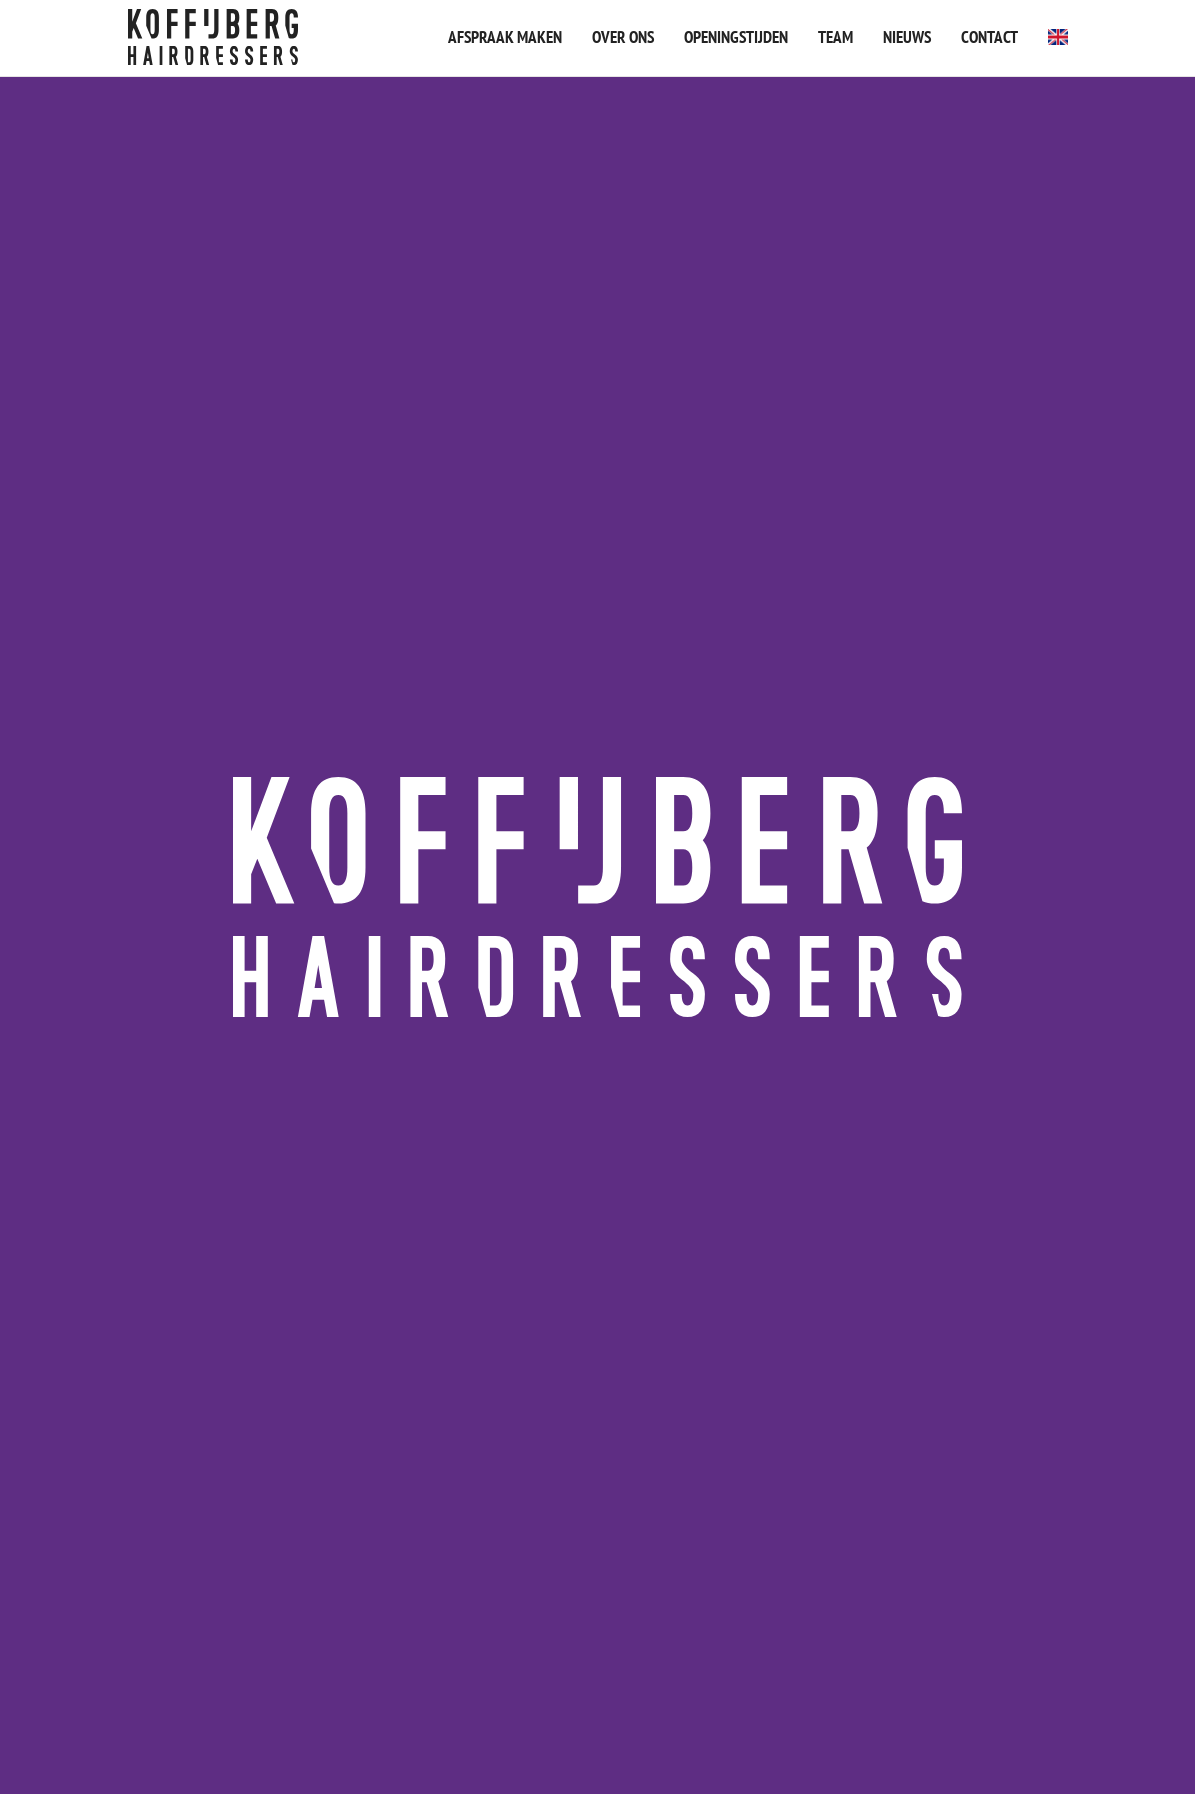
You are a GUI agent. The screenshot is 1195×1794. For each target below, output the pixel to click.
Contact (989, 37)
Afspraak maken (505, 37)
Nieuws (907, 37)
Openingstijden (736, 37)
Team (835, 37)
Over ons (623, 37)
